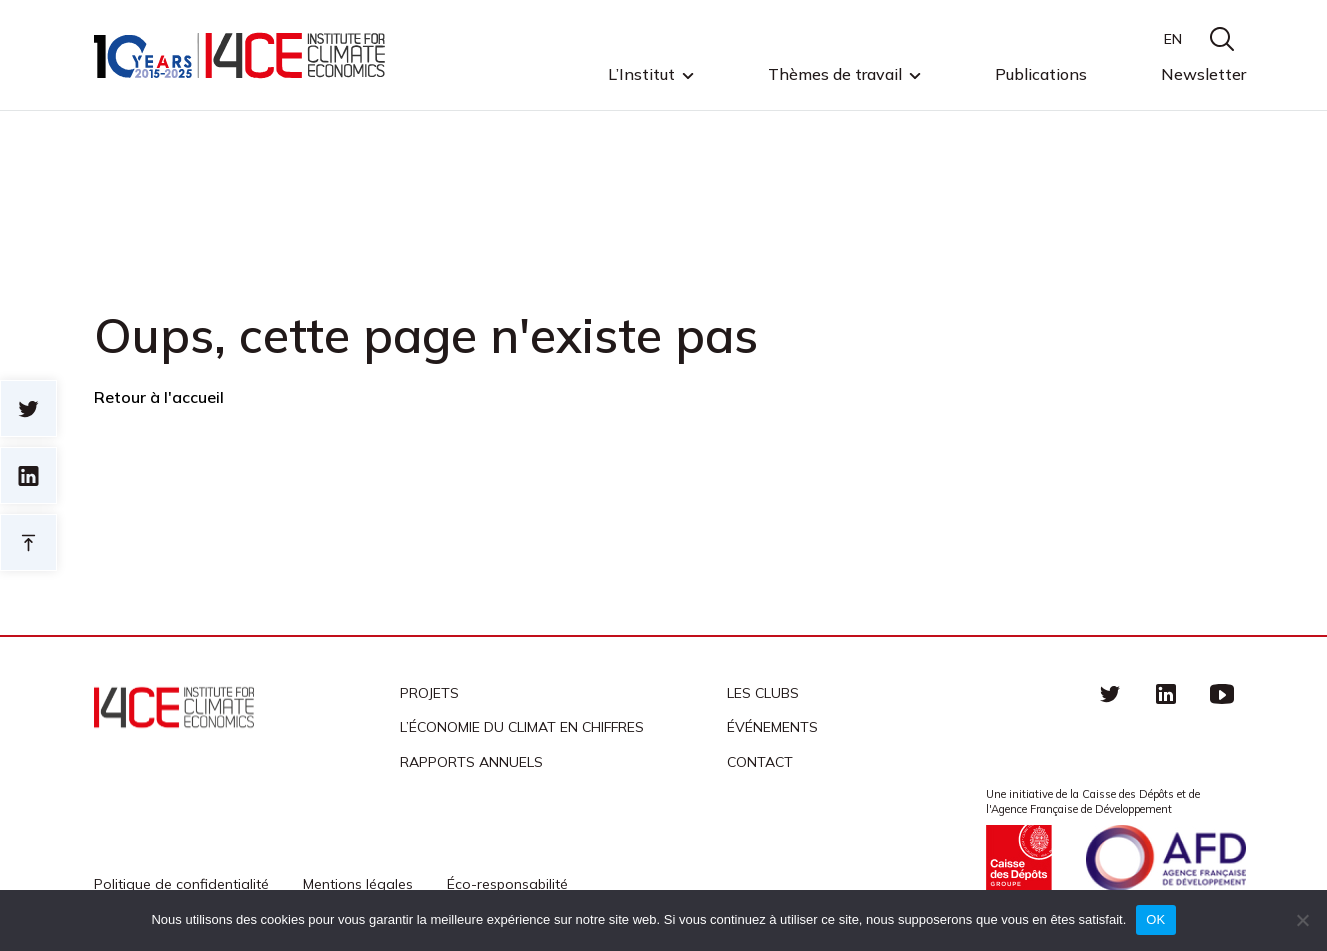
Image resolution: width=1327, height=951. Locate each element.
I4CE (241, 55)
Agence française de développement (1166, 858)
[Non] (1302, 920)
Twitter (1110, 693)
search (1222, 39)
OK (1155, 919)
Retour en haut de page (28, 542)
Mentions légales (358, 884)
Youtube (1222, 693)
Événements (772, 727)
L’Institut (641, 75)
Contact (760, 762)
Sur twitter (28, 408)
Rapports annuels (471, 762)
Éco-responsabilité (507, 884)
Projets (429, 693)
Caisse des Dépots (1019, 858)
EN (1173, 39)
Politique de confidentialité (181, 884)
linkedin (1166, 693)
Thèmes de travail (835, 75)
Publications (1041, 74)
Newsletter (1203, 74)
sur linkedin (28, 475)
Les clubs (763, 693)
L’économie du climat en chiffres (522, 727)
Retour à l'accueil (159, 397)
